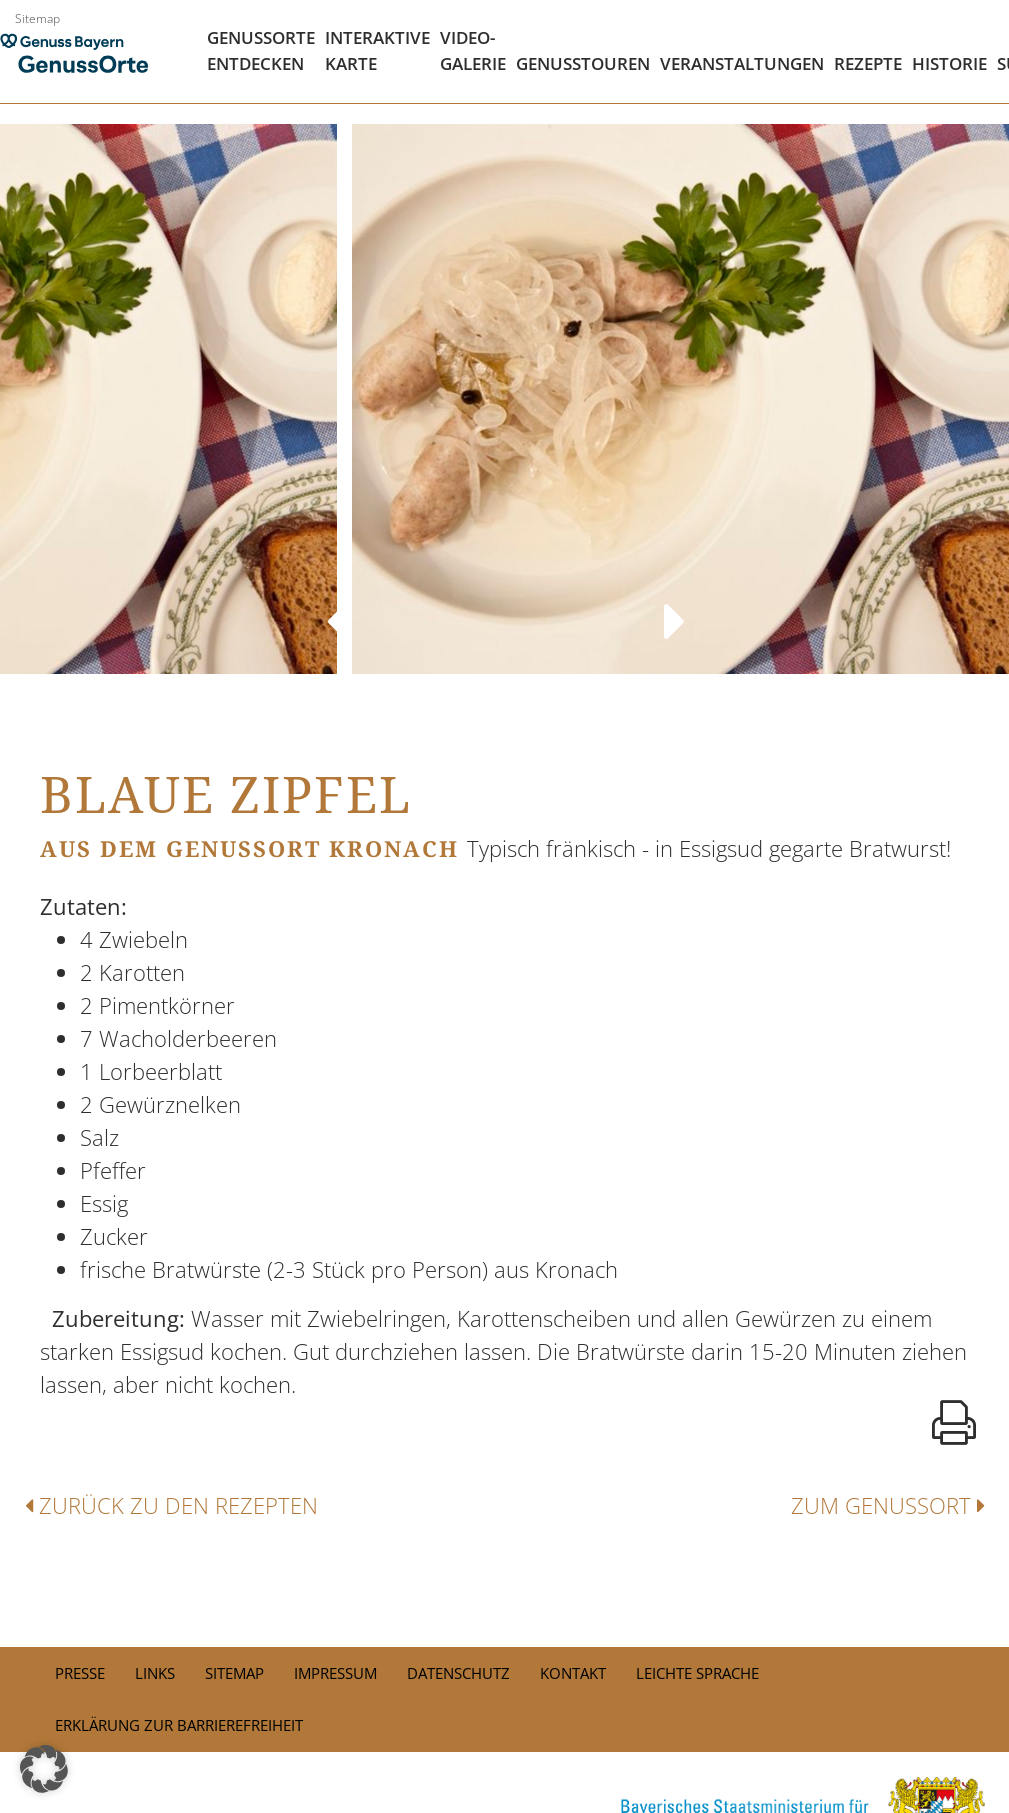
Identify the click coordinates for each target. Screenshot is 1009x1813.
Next (674, 602)
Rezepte (868, 63)
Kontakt (573, 1673)
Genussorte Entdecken (261, 50)
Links (155, 1673)
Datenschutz (458, 1673)
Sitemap (37, 18)
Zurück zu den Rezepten (171, 1505)
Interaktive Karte (377, 50)
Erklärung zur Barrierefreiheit (179, 1725)
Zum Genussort (888, 1505)
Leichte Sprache (697, 1673)
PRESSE (80, 1673)
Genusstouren (583, 63)
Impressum (335, 1673)
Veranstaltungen (742, 63)
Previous (335, 602)
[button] (44, 1769)
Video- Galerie (473, 50)
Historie (949, 63)
